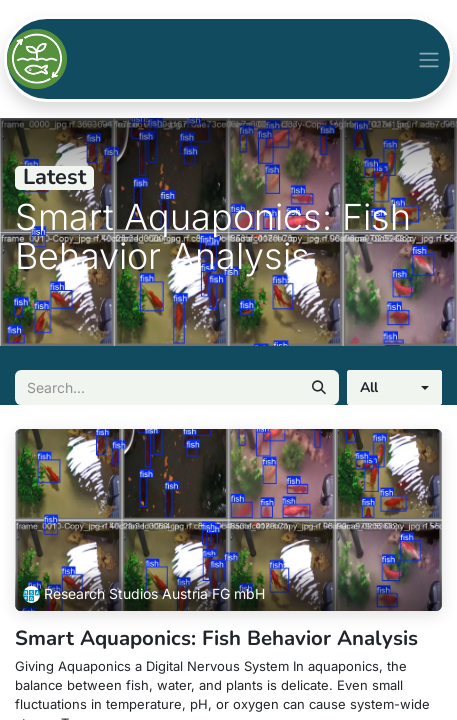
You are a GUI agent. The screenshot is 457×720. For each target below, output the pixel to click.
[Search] (319, 387)
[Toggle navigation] (429, 58)
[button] (394, 387)
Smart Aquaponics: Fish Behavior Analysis (216, 638)
